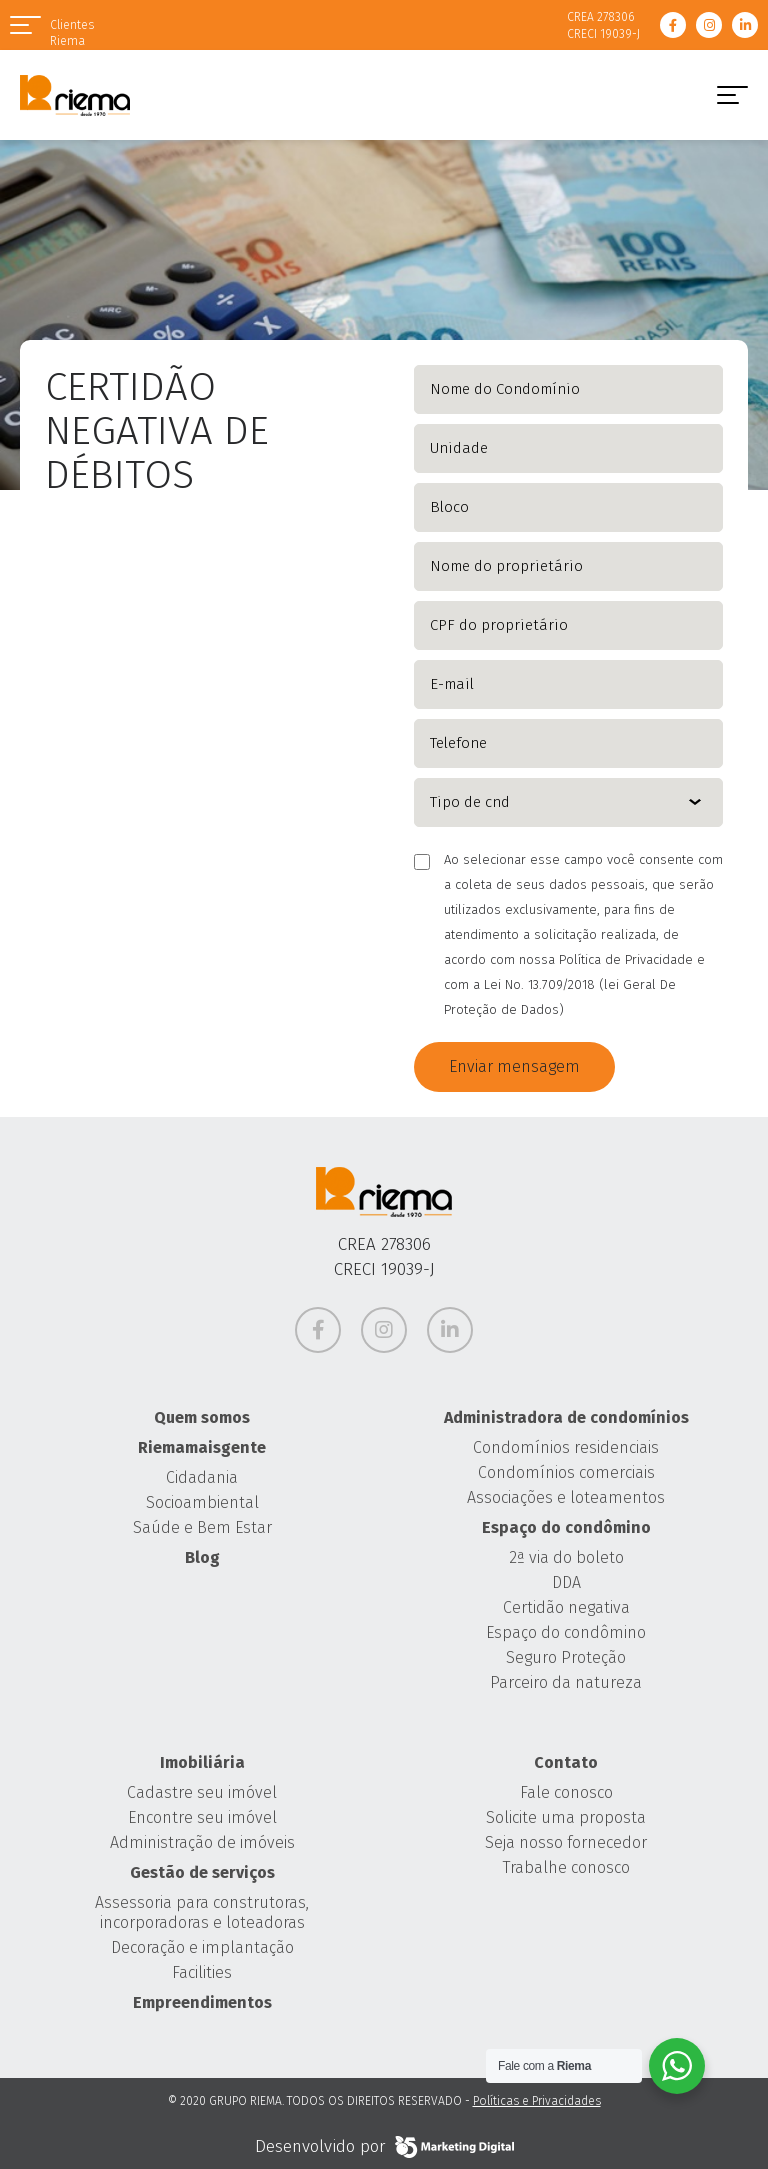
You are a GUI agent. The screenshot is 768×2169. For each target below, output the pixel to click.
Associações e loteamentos (566, 1497)
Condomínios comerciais (566, 1472)
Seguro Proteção (566, 1657)
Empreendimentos (202, 2002)
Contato (566, 1762)
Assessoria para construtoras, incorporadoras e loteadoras (202, 1912)
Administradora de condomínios (566, 1417)
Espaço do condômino (566, 1527)
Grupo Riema (75, 95)
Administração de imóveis (202, 1842)
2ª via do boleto (566, 1557)
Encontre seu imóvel (202, 1817)
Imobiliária (202, 1762)
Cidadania (202, 1477)
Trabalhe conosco (566, 1867)
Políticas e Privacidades (537, 2101)
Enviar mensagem (514, 1066)
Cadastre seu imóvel (202, 1792)
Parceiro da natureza (566, 1682)
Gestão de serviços (202, 1872)
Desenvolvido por (384, 2147)
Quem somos (202, 1417)
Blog (202, 1557)
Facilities (202, 1972)
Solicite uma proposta (566, 1817)
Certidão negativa (566, 1607)
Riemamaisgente (202, 1447)
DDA (566, 1582)
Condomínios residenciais (566, 1447)
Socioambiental (202, 1502)
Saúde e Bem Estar (202, 1527)
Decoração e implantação (202, 1947)
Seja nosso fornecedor (566, 1842)
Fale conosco (566, 1792)
